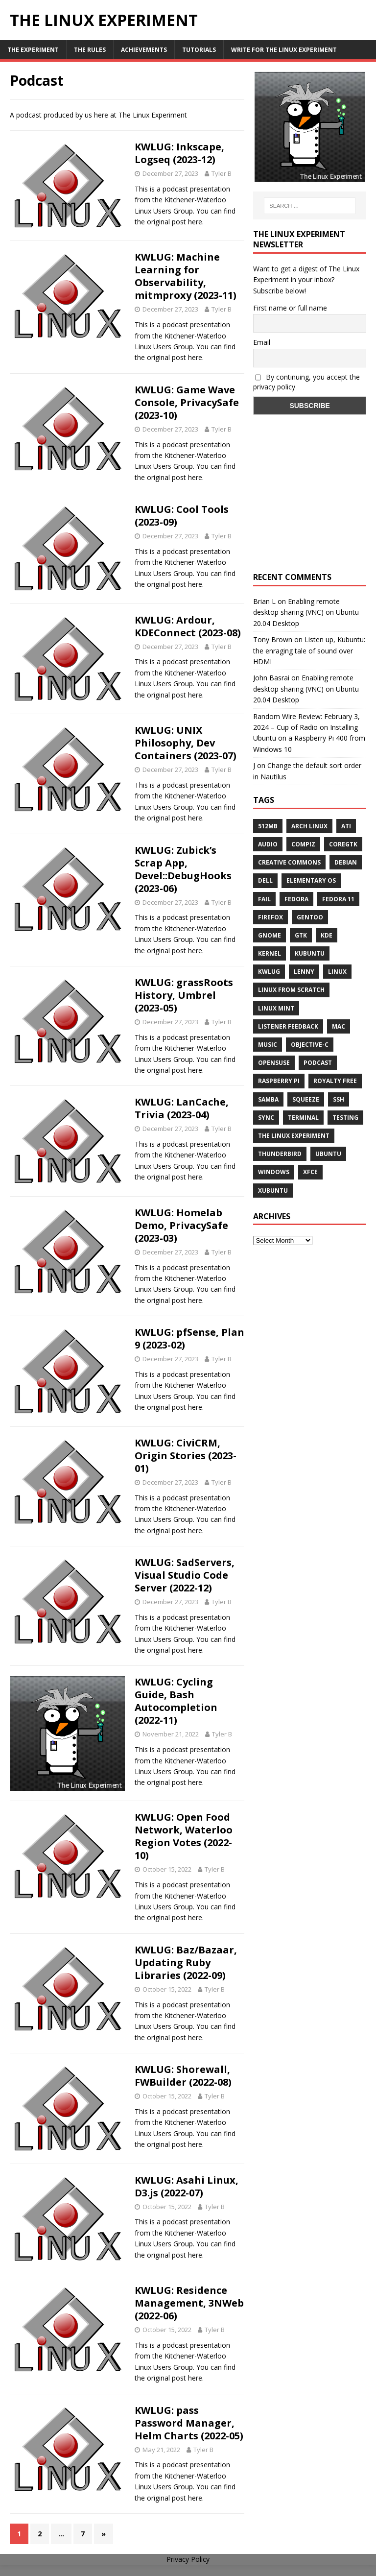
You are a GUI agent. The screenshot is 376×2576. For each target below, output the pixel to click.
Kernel (269, 953)
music (267, 1044)
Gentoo (310, 917)
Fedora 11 (338, 899)
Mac (338, 1026)
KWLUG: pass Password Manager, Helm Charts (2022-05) (189, 2423)
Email (261, 342)
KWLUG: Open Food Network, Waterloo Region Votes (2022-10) (184, 1836)
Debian (345, 862)
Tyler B (222, 173)
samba (268, 1099)
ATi (346, 826)
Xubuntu (273, 1190)
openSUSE (274, 1063)
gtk (301, 935)
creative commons (289, 862)
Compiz (303, 844)
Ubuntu (328, 1154)
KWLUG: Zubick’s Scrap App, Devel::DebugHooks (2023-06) (183, 869)
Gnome (269, 935)
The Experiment (33, 50)
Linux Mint (276, 1008)
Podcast (318, 1063)
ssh (338, 1099)
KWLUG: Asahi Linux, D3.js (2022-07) (186, 2186)
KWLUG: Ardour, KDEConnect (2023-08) (188, 626)
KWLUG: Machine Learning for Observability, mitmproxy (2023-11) (185, 276)
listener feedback (288, 1026)
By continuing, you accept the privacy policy (306, 382)
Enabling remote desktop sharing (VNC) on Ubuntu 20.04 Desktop (306, 612)
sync (266, 1117)
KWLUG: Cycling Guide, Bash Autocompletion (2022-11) (176, 1701)
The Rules (90, 50)
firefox (270, 917)
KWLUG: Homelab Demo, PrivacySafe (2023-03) (181, 1225)
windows (273, 1172)
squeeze (305, 1099)
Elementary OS (311, 880)
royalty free (335, 1081)
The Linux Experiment (293, 1136)
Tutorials (199, 50)
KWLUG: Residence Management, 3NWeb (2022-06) (189, 2303)
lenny (304, 971)
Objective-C (310, 1044)
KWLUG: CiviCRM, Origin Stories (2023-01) (185, 1455)
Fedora (296, 899)
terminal (303, 1117)
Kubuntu (310, 953)
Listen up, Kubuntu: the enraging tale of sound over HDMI (309, 650)
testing (345, 1117)
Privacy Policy (188, 2559)
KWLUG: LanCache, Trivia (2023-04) (182, 1108)
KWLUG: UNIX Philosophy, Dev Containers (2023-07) (185, 742)
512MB (268, 826)
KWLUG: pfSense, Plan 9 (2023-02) (189, 1338)
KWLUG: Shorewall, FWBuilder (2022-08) (183, 2076)
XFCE (310, 1172)
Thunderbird (280, 1154)
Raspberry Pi (279, 1081)
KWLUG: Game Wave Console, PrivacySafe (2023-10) (187, 402)
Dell (265, 880)
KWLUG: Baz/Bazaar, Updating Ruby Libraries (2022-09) (186, 1962)
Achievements (144, 50)
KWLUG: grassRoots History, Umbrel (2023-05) (184, 995)
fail (264, 899)
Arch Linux (309, 826)
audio (268, 844)
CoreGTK (343, 844)
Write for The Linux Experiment (284, 50)
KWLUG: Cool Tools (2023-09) (182, 516)
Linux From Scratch (291, 990)
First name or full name (290, 308)
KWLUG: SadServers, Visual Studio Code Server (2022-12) (185, 1575)
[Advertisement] (309, 503)
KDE (326, 935)
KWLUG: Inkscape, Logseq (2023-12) (179, 153)
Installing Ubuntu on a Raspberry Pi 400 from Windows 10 (309, 738)
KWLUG (269, 971)
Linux (337, 971)
